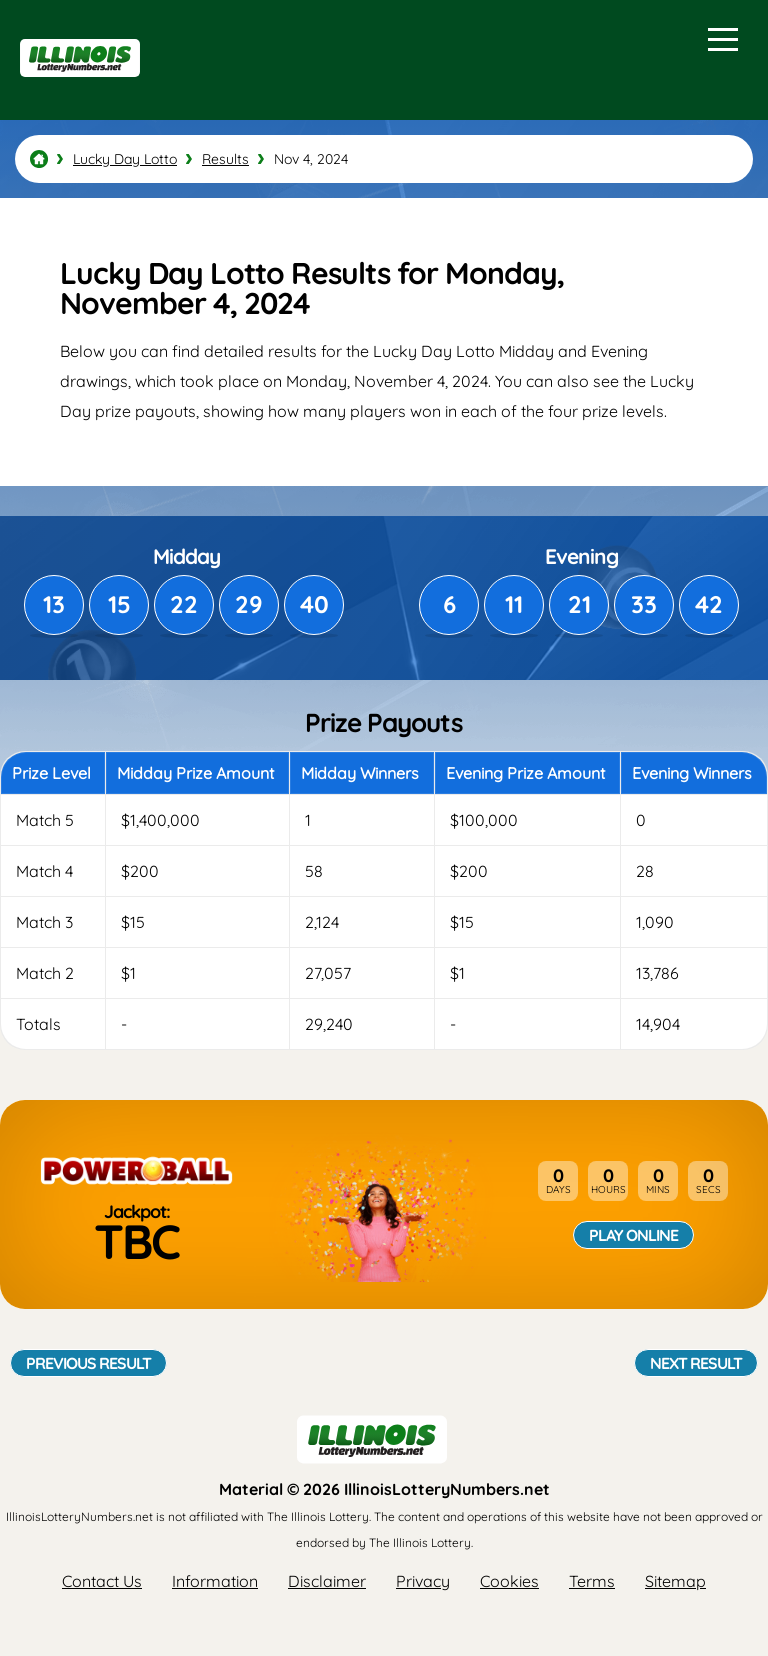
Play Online (633, 1235)
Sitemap (675, 1581)
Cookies (509, 1581)
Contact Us (102, 1581)
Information (215, 1581)
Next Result (696, 1363)
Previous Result (88, 1363)
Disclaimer (327, 1581)
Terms (592, 1581)
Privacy (423, 1581)
